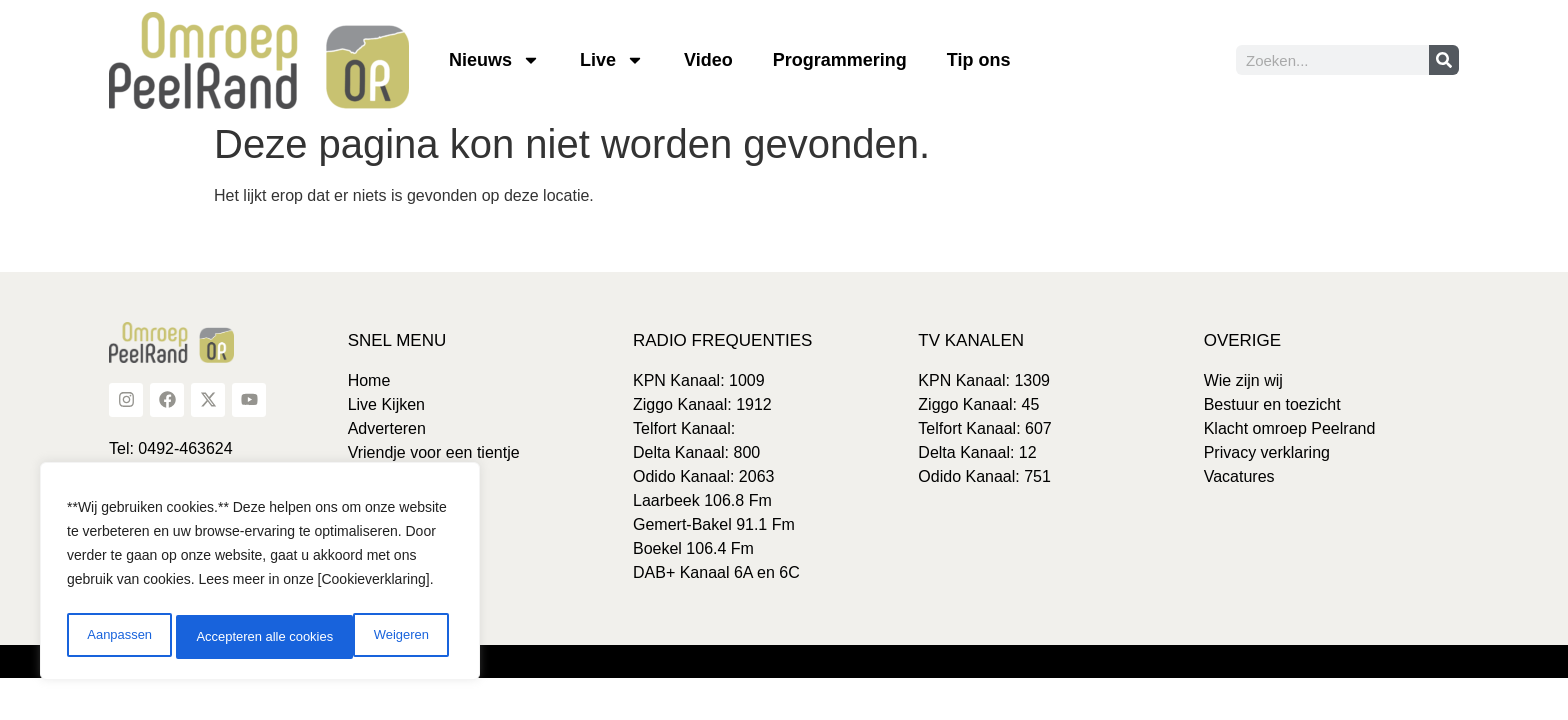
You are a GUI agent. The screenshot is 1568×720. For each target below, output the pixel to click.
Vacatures (1239, 476)
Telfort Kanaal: (684, 428)
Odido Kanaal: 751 (984, 476)
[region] (260, 575)
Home (369, 380)
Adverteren (387, 428)
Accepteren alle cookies (364, 637)
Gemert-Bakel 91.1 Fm (714, 524)
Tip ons (979, 60)
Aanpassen (117, 637)
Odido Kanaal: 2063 (703, 476)
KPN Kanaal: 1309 (984, 380)
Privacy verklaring (1267, 452)
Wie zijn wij (1243, 380)
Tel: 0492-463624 (171, 448)
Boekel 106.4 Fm (693, 548)
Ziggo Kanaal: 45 (978, 404)
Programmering (840, 60)
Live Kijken (386, 404)
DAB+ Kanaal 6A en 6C (716, 572)
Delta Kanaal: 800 (696, 452)
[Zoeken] (1444, 60)
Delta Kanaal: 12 (977, 452)
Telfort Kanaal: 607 (984, 428)
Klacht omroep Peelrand (1290, 428)
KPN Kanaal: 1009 (699, 380)
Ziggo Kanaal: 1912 (702, 404)
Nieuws (494, 60)
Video (708, 60)
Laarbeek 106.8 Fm (702, 500)
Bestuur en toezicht (1272, 404)
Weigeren (221, 637)
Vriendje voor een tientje (434, 452)
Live (612, 60)
